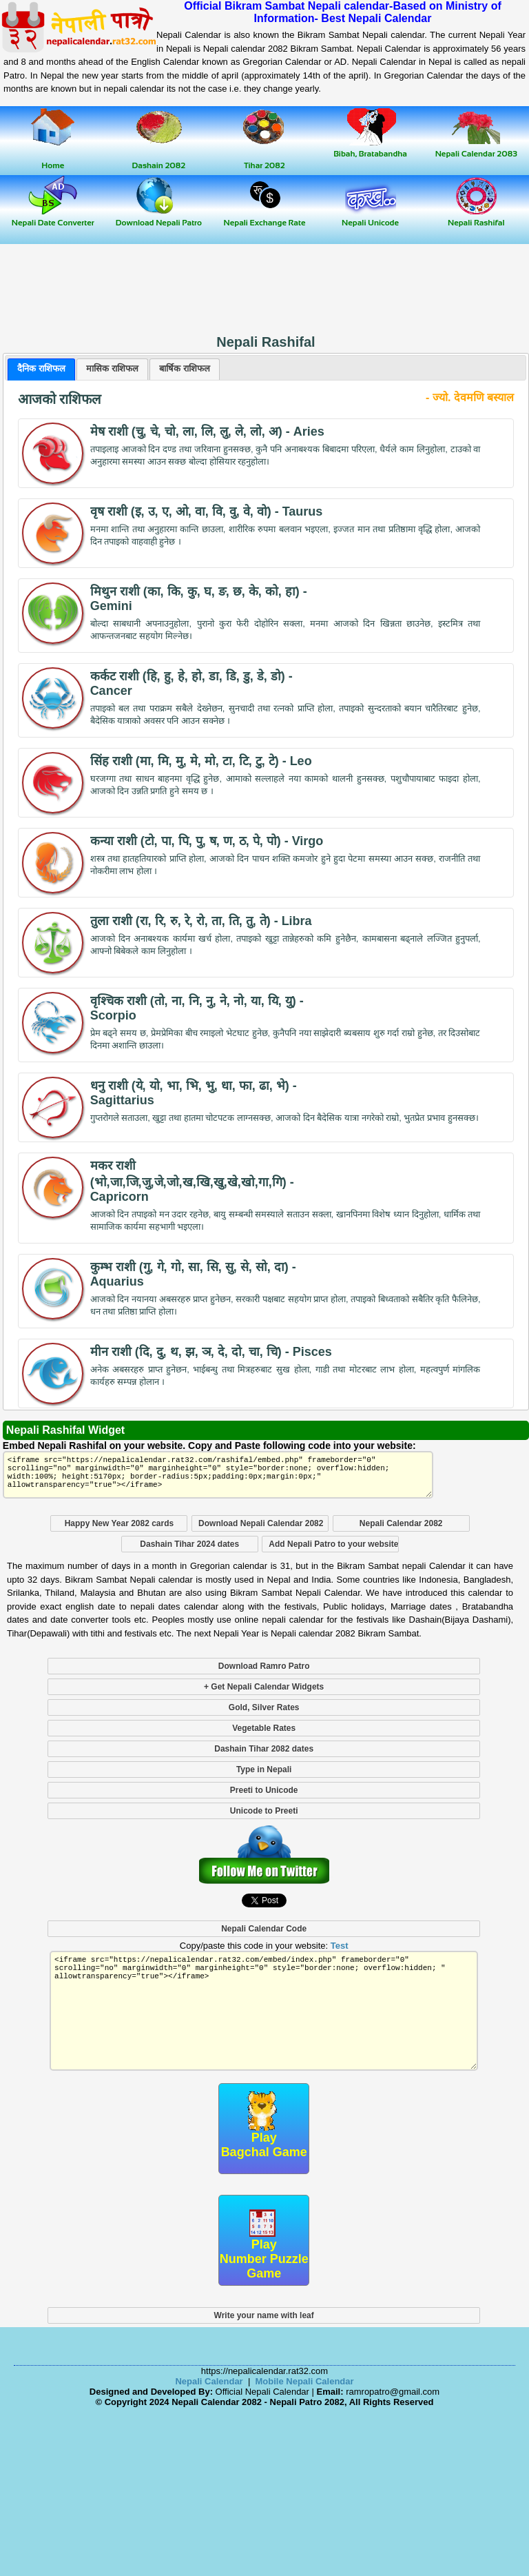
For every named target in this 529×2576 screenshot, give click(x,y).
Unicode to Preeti (264, 1811)
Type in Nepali (263, 1769)
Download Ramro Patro (264, 1666)
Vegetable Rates (263, 1728)
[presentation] (41, 369)
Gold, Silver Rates (264, 1707)
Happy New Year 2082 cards (119, 1523)
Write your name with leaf (264, 2315)
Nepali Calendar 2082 (401, 1523)
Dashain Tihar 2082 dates (263, 1749)
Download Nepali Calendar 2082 (260, 1523)
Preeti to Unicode (264, 1790)
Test (340, 1945)
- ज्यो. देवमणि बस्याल (470, 397)
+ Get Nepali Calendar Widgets (264, 1687)
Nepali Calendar (208, 2381)
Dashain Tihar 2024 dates (189, 1544)
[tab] (41, 369)
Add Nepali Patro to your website (333, 1544)
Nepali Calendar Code (264, 1929)
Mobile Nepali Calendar (305, 2381)
